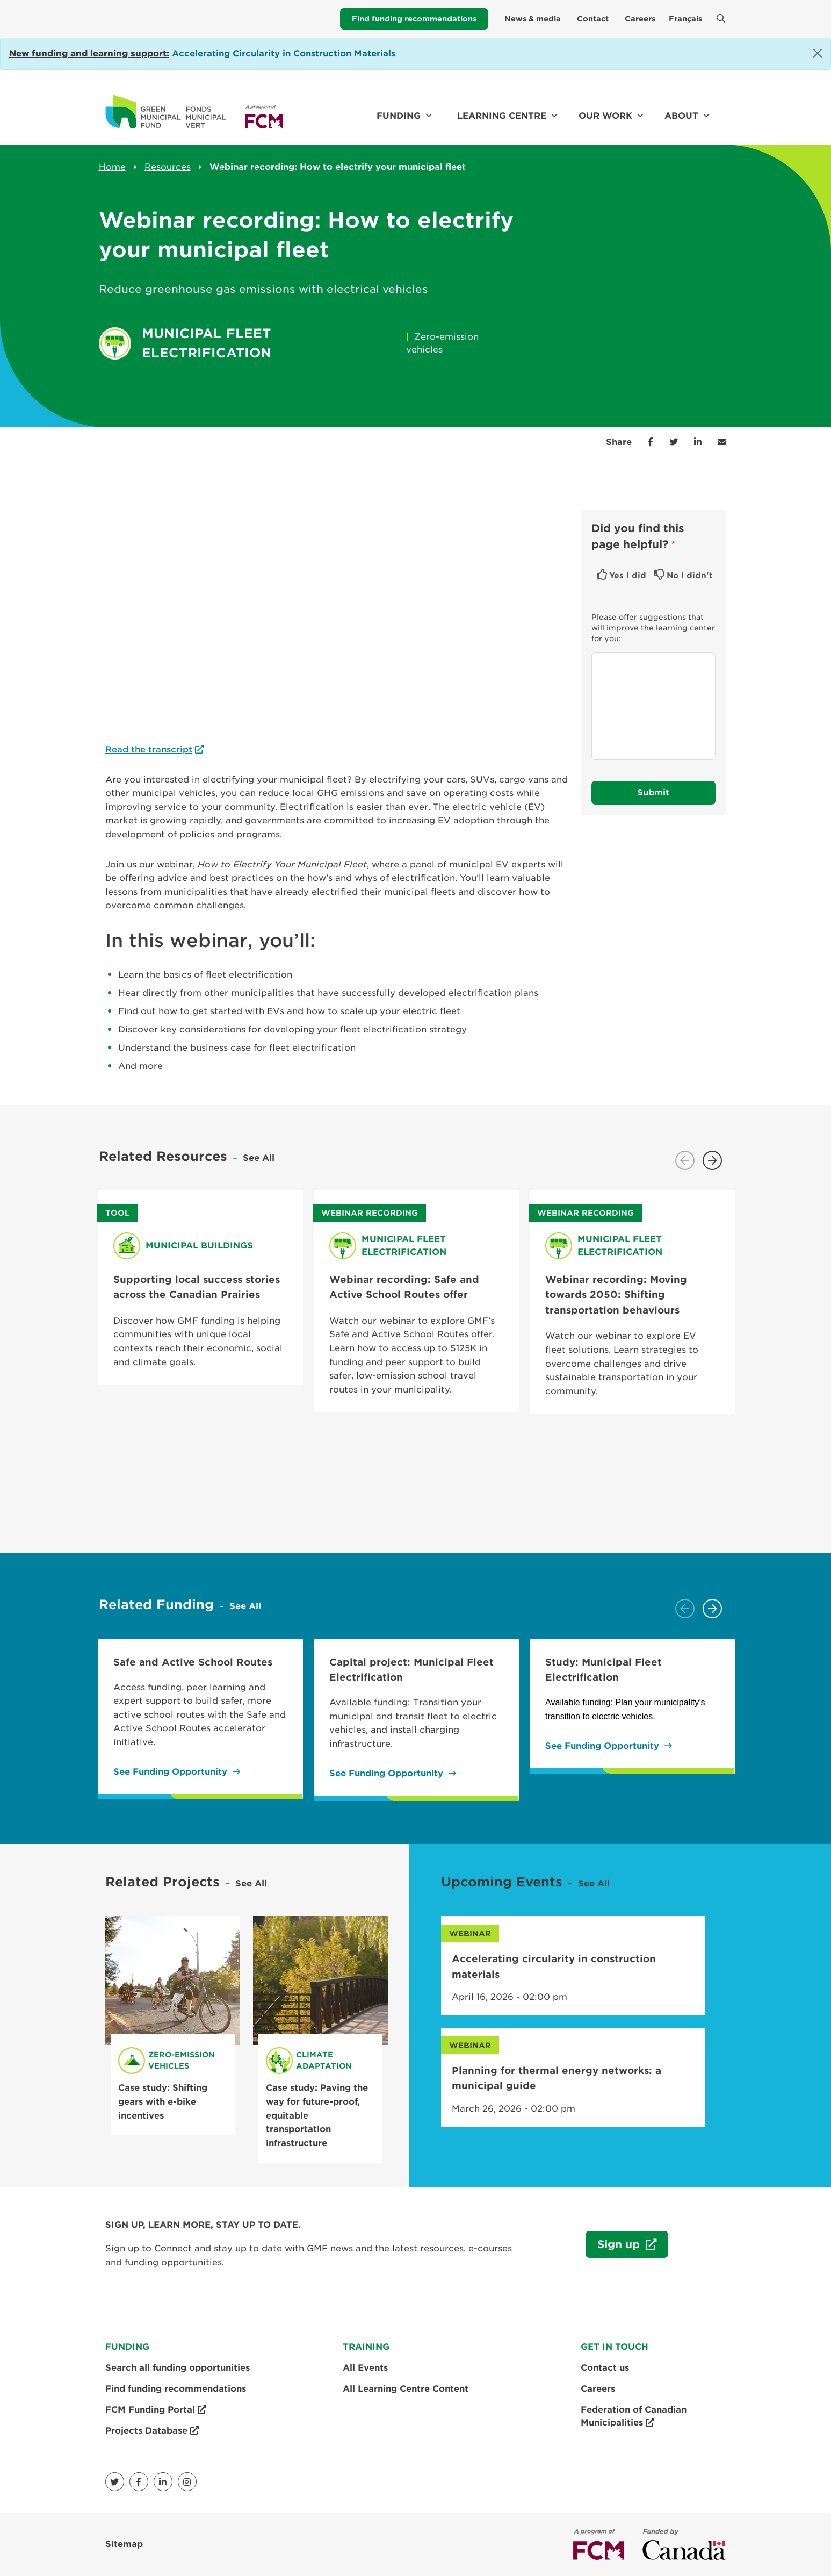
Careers (640, 19)
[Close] (817, 53)
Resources (167, 167)
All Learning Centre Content (405, 2389)
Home (112, 167)
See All (258, 1158)
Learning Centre (501, 116)
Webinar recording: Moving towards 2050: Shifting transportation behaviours (616, 1295)
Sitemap (124, 2544)
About (681, 116)
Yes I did (627, 575)
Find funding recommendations (414, 19)
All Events (365, 2368)
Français (685, 19)
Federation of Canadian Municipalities (634, 2417)
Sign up (614, 2247)
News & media (532, 19)
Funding (399, 116)
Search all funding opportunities (177, 2368)
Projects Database (152, 2430)
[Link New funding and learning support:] (89, 53)
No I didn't (690, 575)
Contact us (605, 2368)
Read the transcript (148, 749)
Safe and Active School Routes (192, 1662)
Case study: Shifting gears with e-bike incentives (162, 2101)
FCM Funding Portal (155, 2409)
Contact (593, 19)
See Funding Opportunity (170, 1772)
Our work (605, 116)
